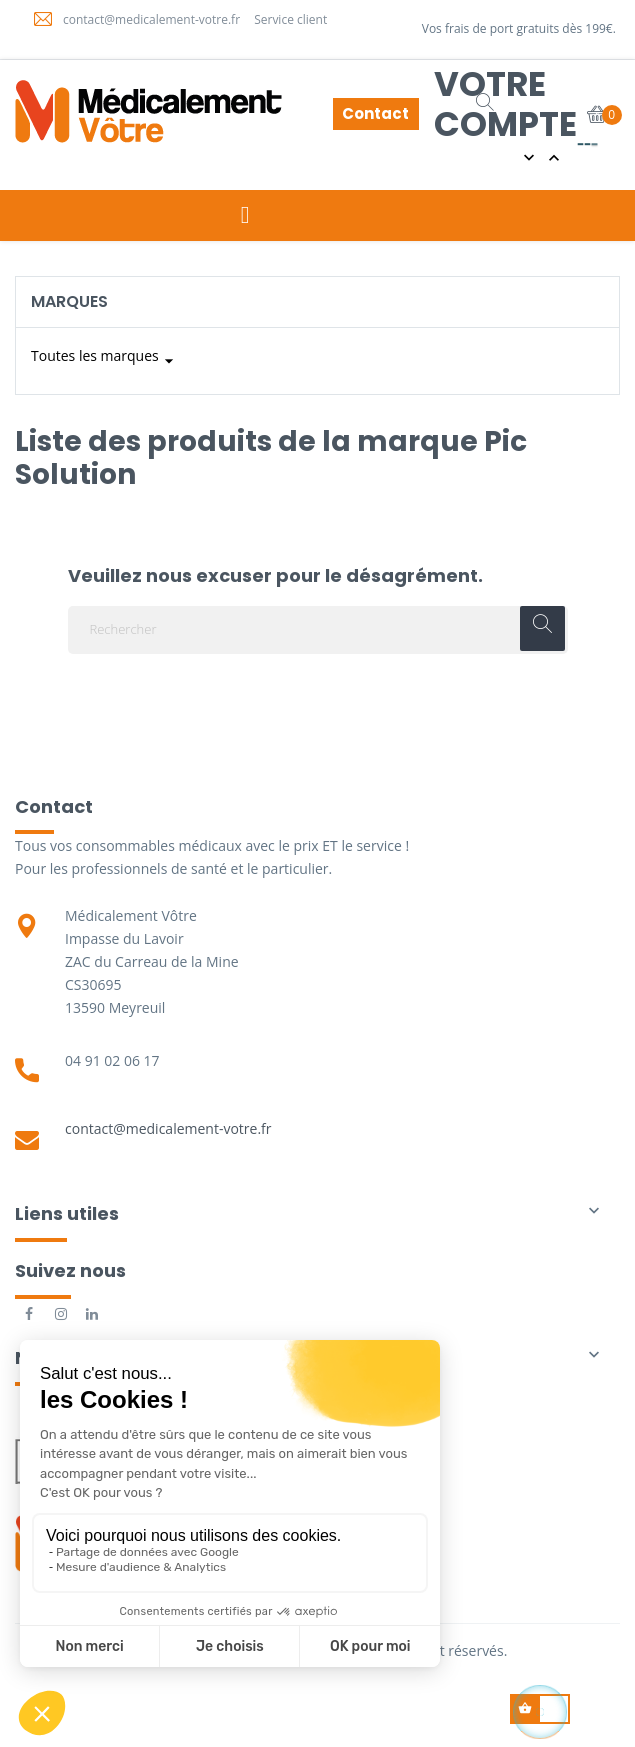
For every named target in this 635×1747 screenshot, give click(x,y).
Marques (69, 301)
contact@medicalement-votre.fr (168, 1128)
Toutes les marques (105, 361)
